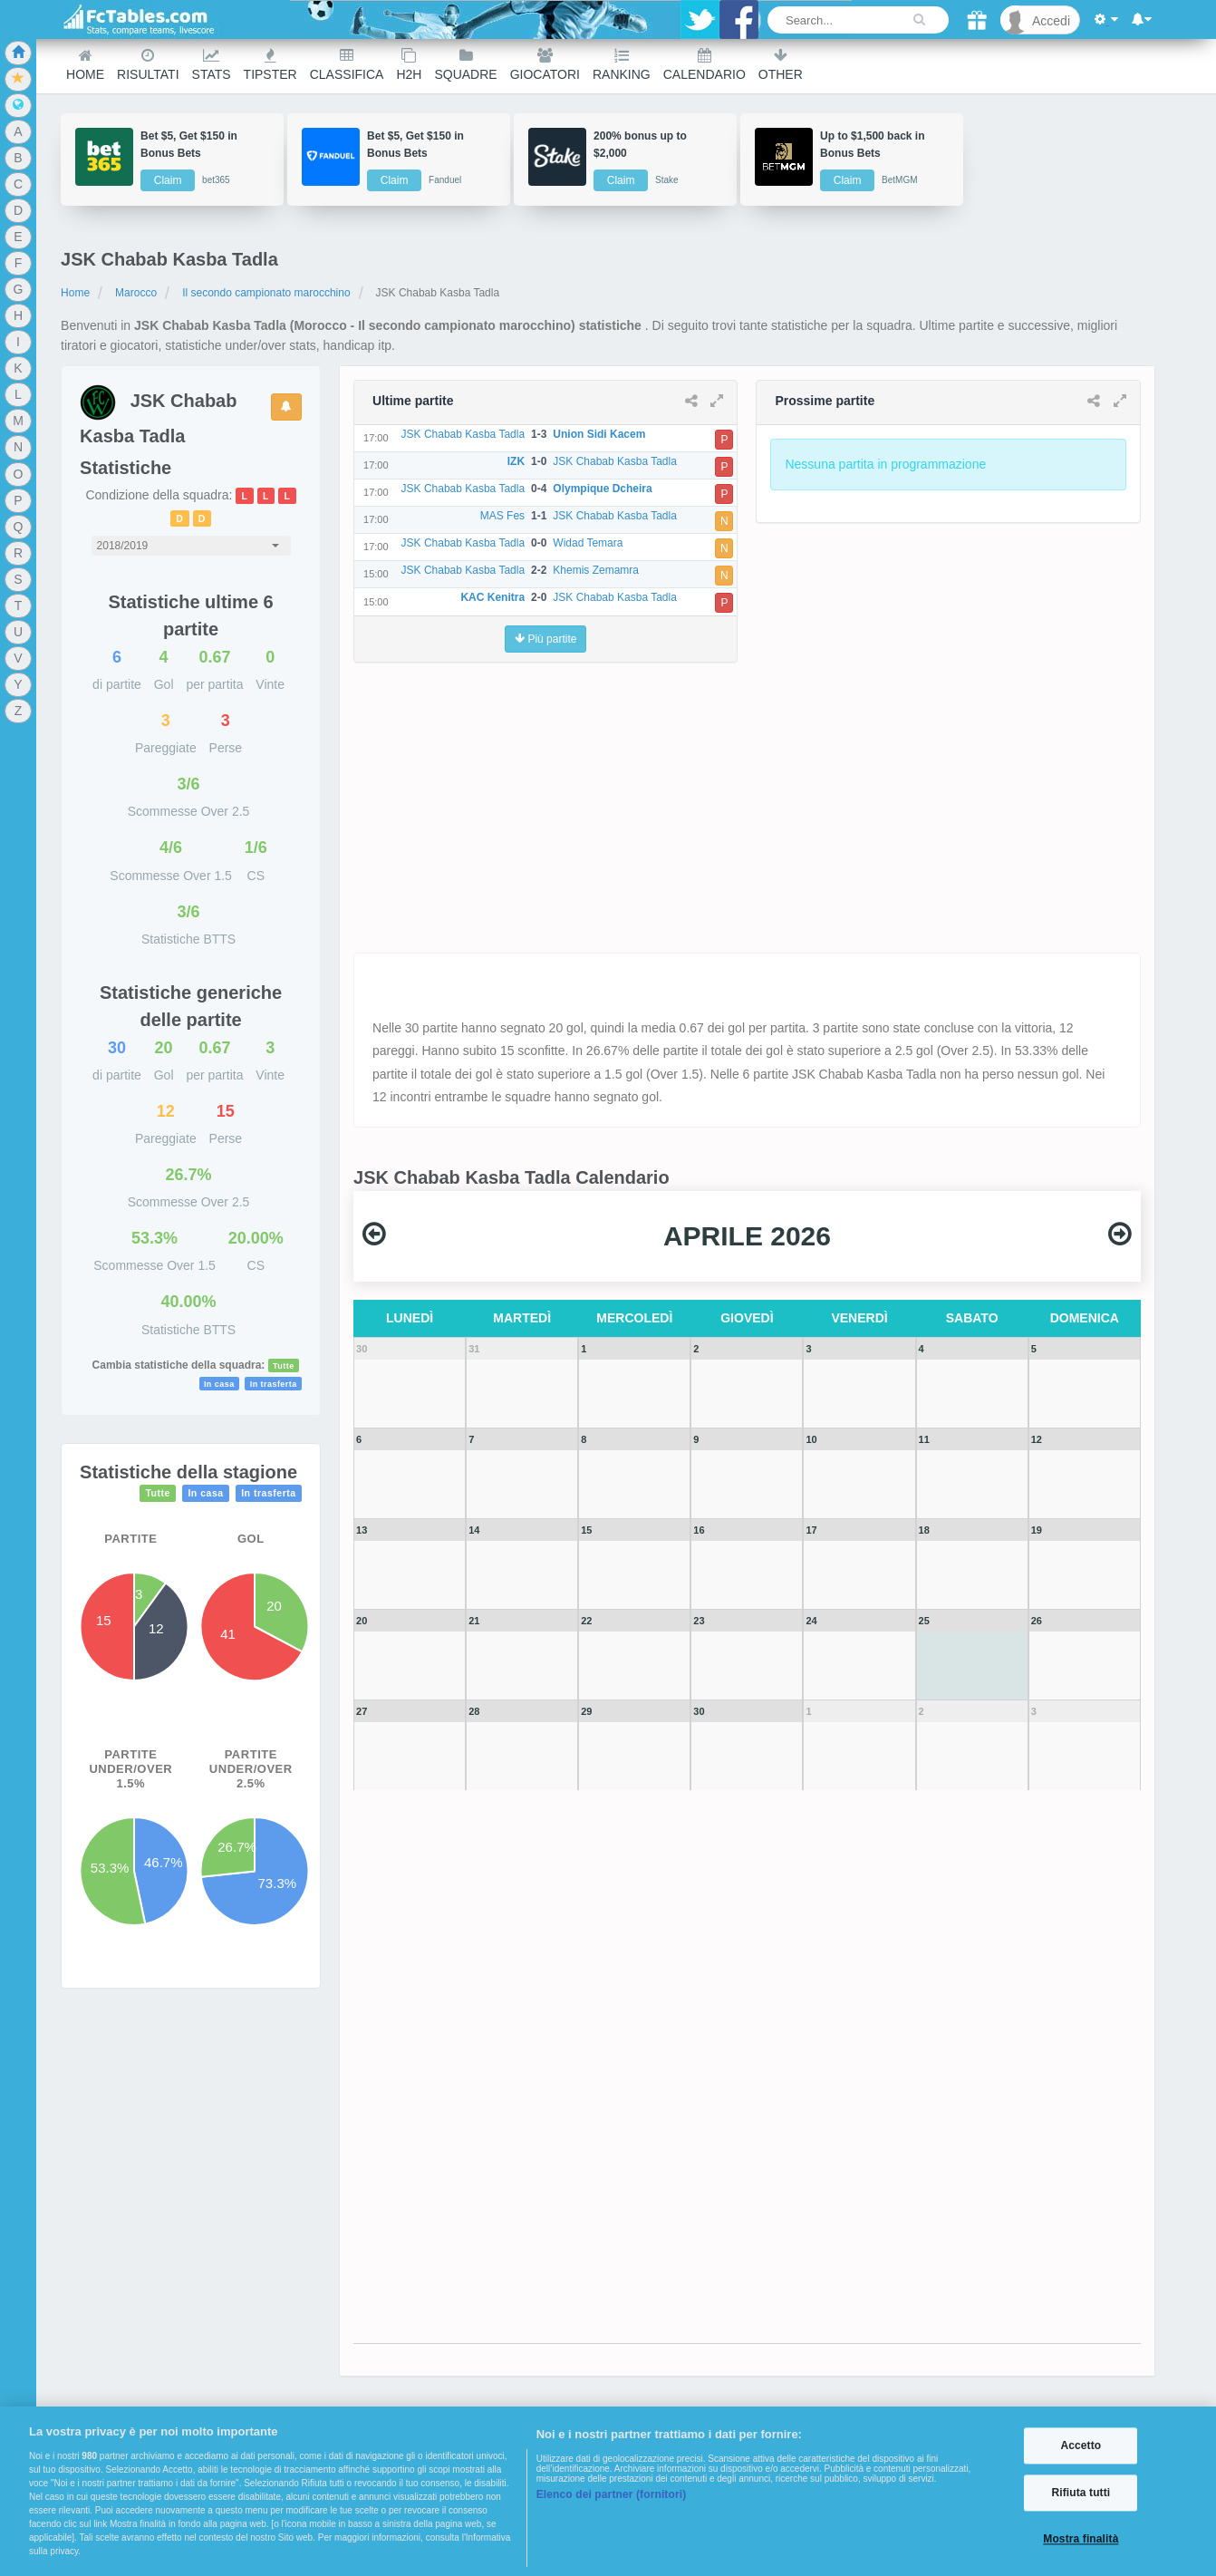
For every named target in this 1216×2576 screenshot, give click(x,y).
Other (780, 65)
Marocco (136, 292)
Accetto (1080, 2445)
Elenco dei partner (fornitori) (611, 2494)
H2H (408, 65)
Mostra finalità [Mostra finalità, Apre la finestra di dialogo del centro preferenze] (1080, 2539)
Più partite (545, 639)
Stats (211, 65)
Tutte (283, 1365)
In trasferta (273, 1384)
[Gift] (977, 20)
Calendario (704, 65)
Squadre (465, 65)
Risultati (148, 65)
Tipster (270, 65)
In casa (219, 1384)
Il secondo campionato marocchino (266, 292)
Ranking (622, 65)
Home (85, 65)
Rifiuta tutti (1080, 2492)
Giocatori (545, 65)
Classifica (347, 65)
